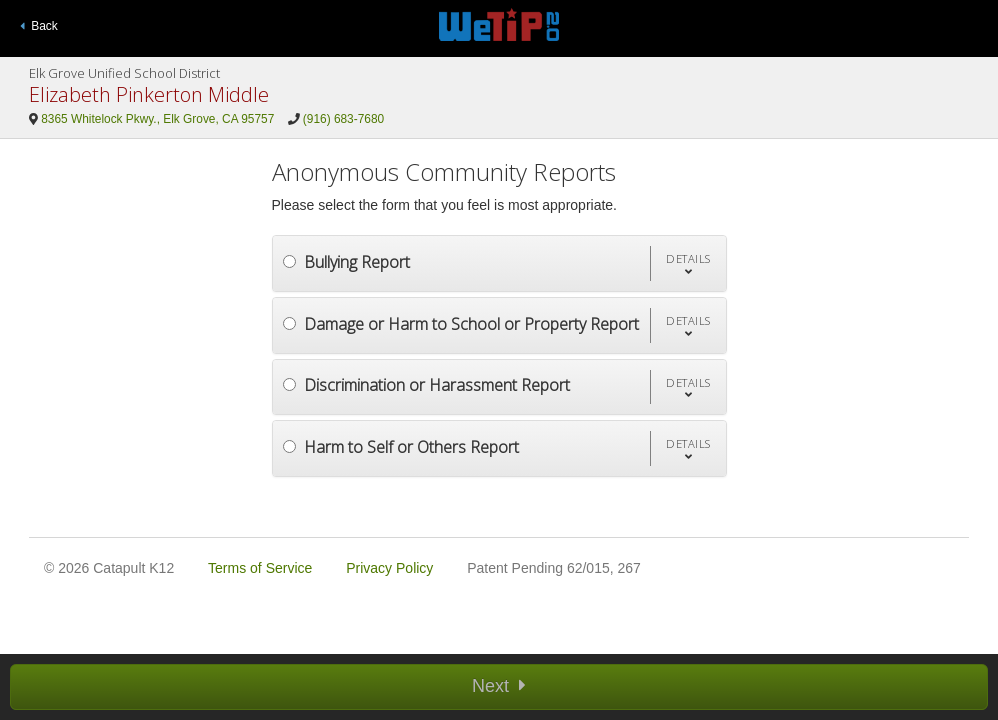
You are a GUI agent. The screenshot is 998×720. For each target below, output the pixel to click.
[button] (688, 263)
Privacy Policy (389, 568)
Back (39, 26)
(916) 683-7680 (343, 119)
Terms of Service (260, 568)
